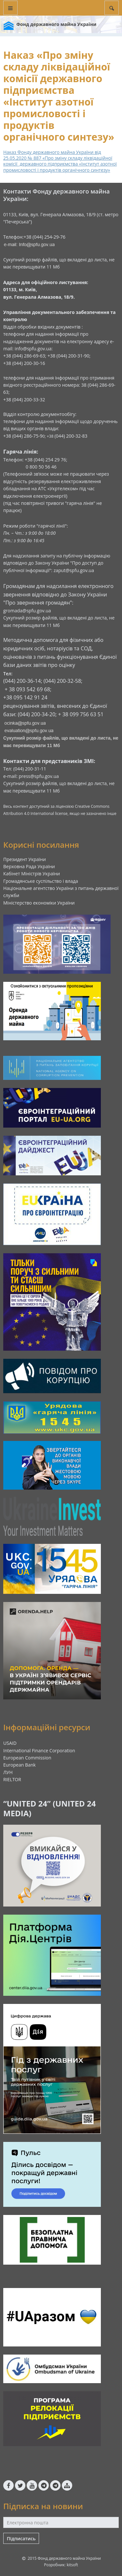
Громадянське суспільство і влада (40, 881)
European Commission (27, 1758)
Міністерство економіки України (39, 903)
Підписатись (21, 2538)
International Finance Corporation (39, 1750)
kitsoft (72, 2565)
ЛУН (8, 1772)
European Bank (19, 1765)
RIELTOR (12, 1779)
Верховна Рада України (29, 866)
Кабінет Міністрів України (31, 873)
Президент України (24, 859)
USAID (10, 1743)
